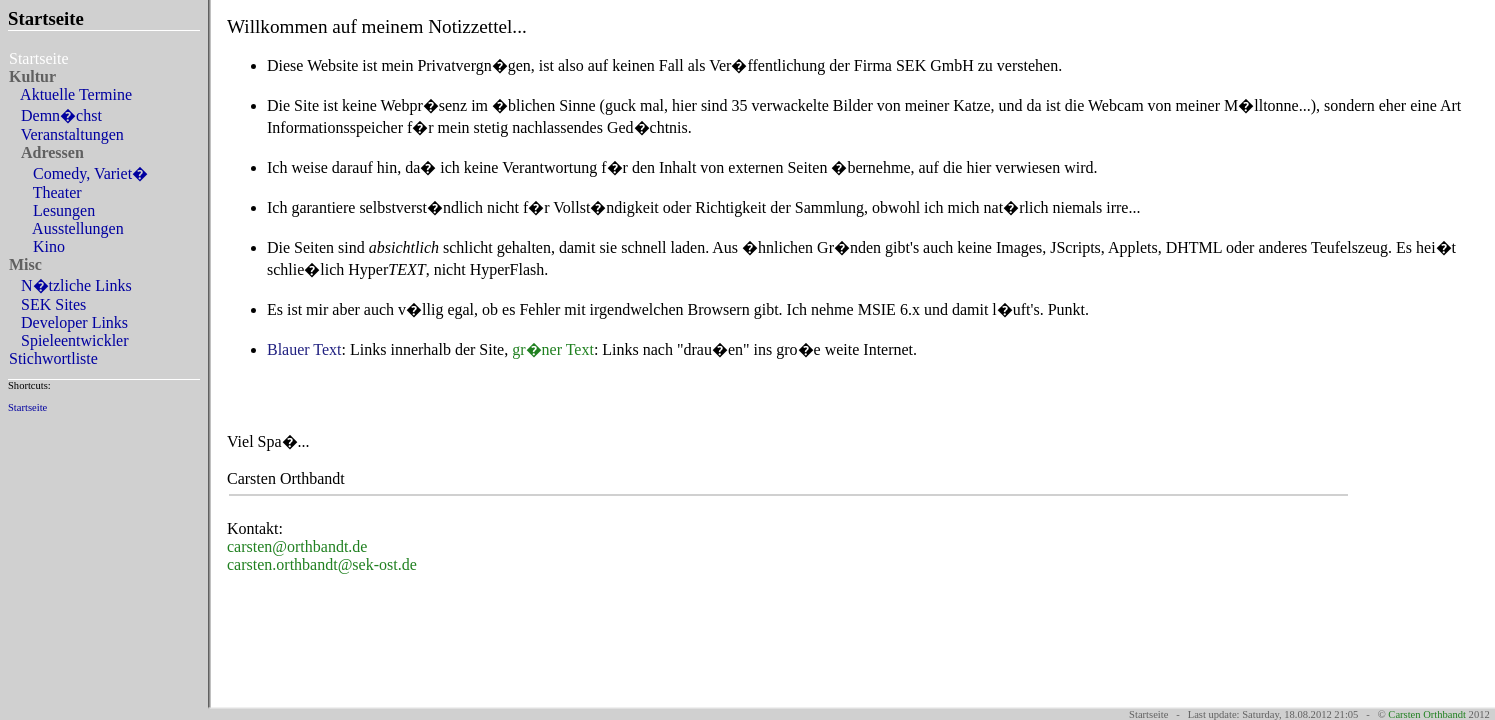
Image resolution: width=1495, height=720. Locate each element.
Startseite (27, 407)
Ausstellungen (68, 228)
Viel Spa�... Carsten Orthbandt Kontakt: (851, 278)
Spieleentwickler (71, 340)
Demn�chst (57, 115)
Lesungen (54, 210)
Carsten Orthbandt (1427, 714)
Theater (47, 192)
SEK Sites (49, 304)
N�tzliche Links (72, 285)
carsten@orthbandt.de (297, 546)
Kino (39, 246)
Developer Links (70, 322)
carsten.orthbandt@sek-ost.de (322, 564)
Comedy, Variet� (80, 173)
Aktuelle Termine (72, 94)
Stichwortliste (55, 358)
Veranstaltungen (68, 134)
